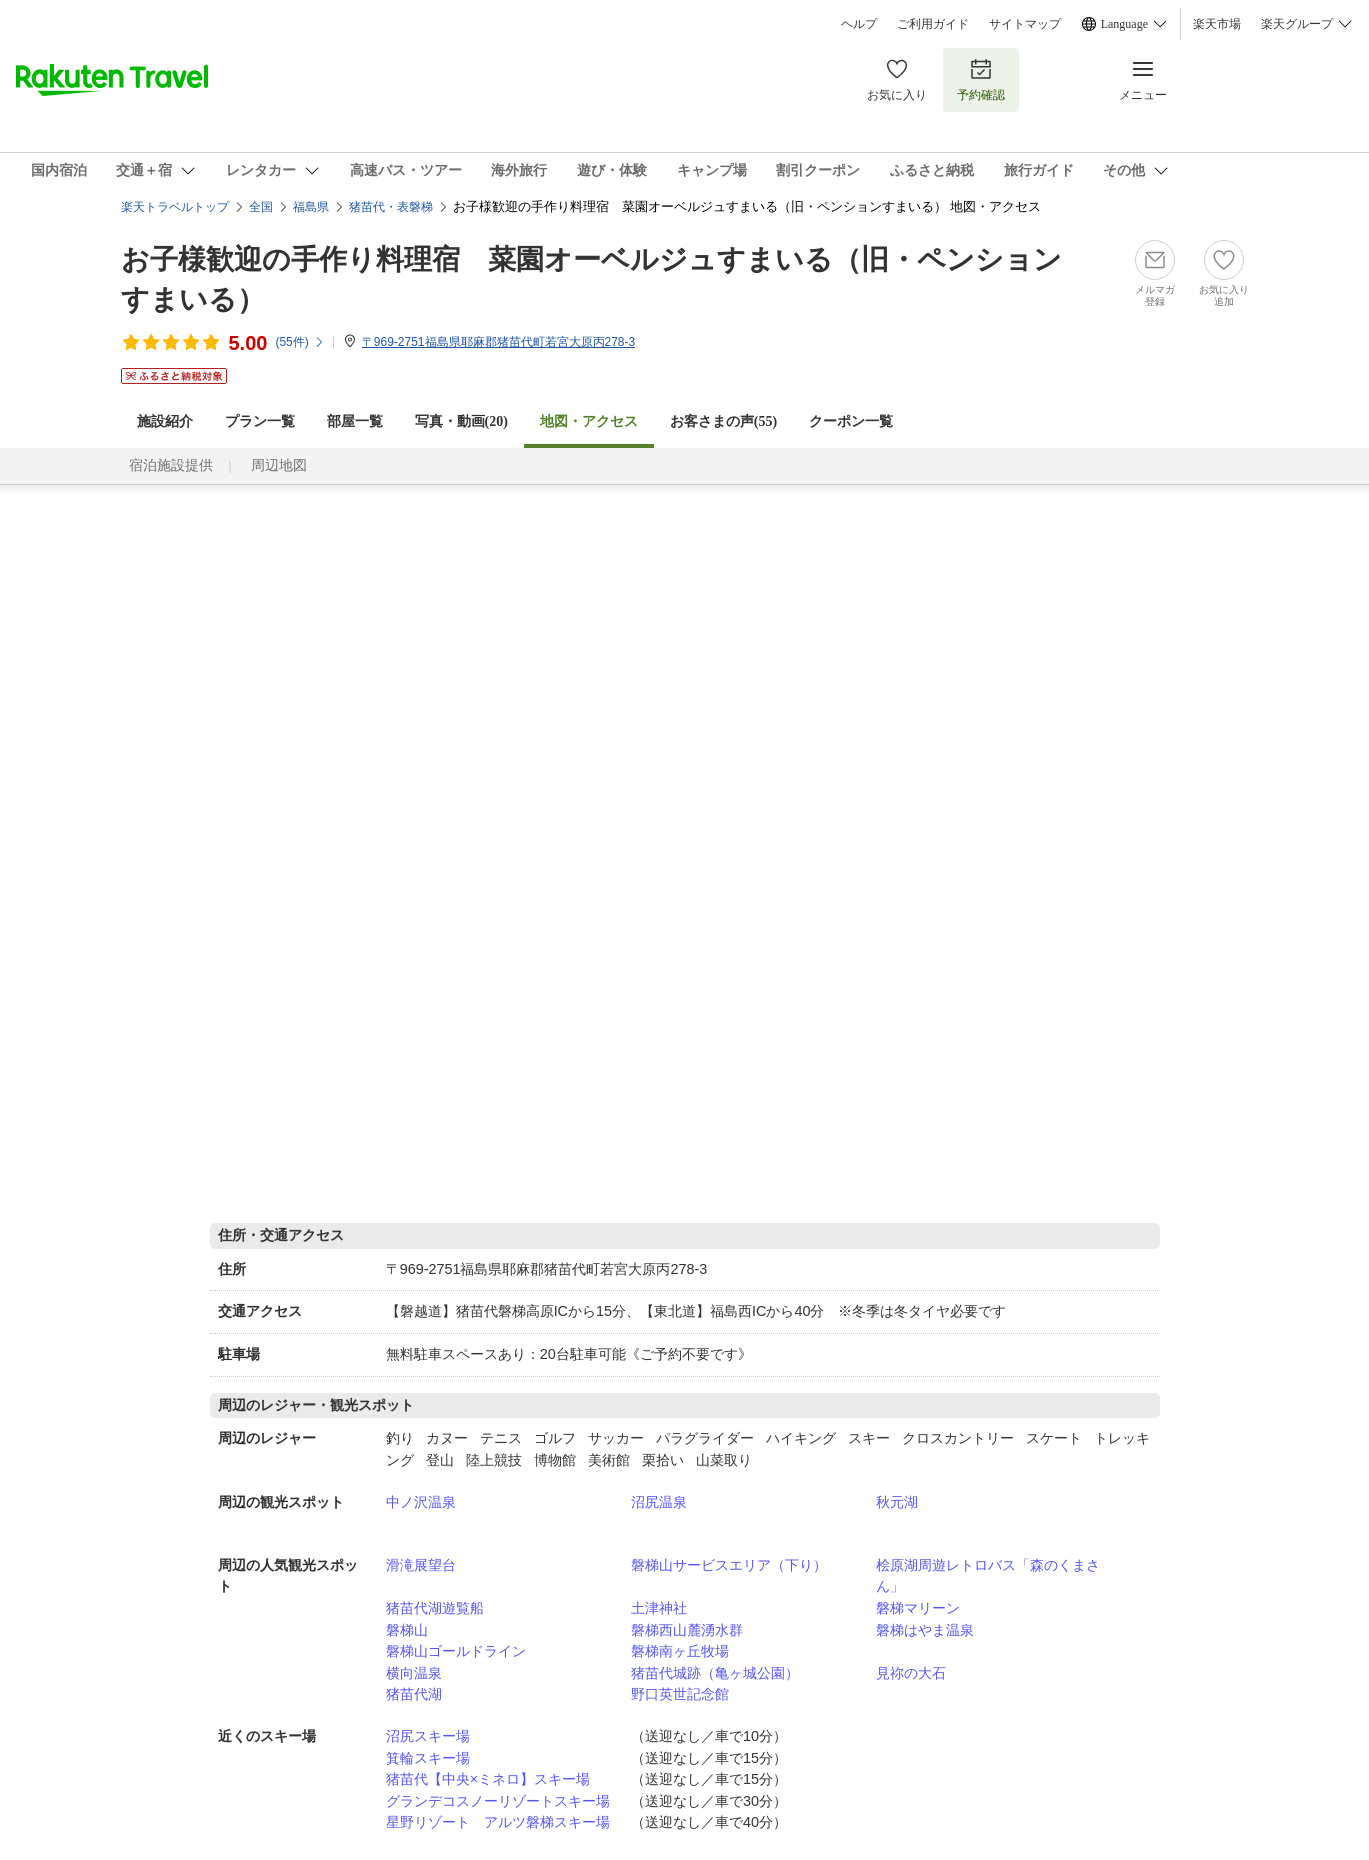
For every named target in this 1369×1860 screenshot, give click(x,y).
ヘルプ (859, 24)
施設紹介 (165, 421)
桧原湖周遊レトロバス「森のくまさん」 (988, 1576)
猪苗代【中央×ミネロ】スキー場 (488, 1779)
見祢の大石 (911, 1673)
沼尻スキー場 (428, 1736)
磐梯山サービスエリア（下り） (729, 1565)
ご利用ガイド (933, 24)
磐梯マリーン (918, 1608)
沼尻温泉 (659, 1502)
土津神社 (659, 1608)
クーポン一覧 (851, 421)
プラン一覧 (260, 421)
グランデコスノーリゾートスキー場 (498, 1801)
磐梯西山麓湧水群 (687, 1630)
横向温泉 (414, 1673)
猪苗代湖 (414, 1694)
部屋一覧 (355, 421)
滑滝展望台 (421, 1565)
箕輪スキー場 (428, 1758)
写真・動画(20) (461, 421)
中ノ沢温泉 (421, 1502)
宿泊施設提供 (171, 465)
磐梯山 (407, 1630)
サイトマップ (1025, 24)
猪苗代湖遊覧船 (435, 1608)
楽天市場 (1217, 24)
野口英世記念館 (680, 1694)
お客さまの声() (723, 421)
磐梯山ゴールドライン (456, 1651)
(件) (299, 342)
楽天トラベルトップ (175, 207)
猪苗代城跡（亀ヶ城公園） (715, 1673)
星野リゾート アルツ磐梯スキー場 (498, 1822)
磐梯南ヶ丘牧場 (680, 1651)
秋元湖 (897, 1502)
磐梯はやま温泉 (925, 1630)
